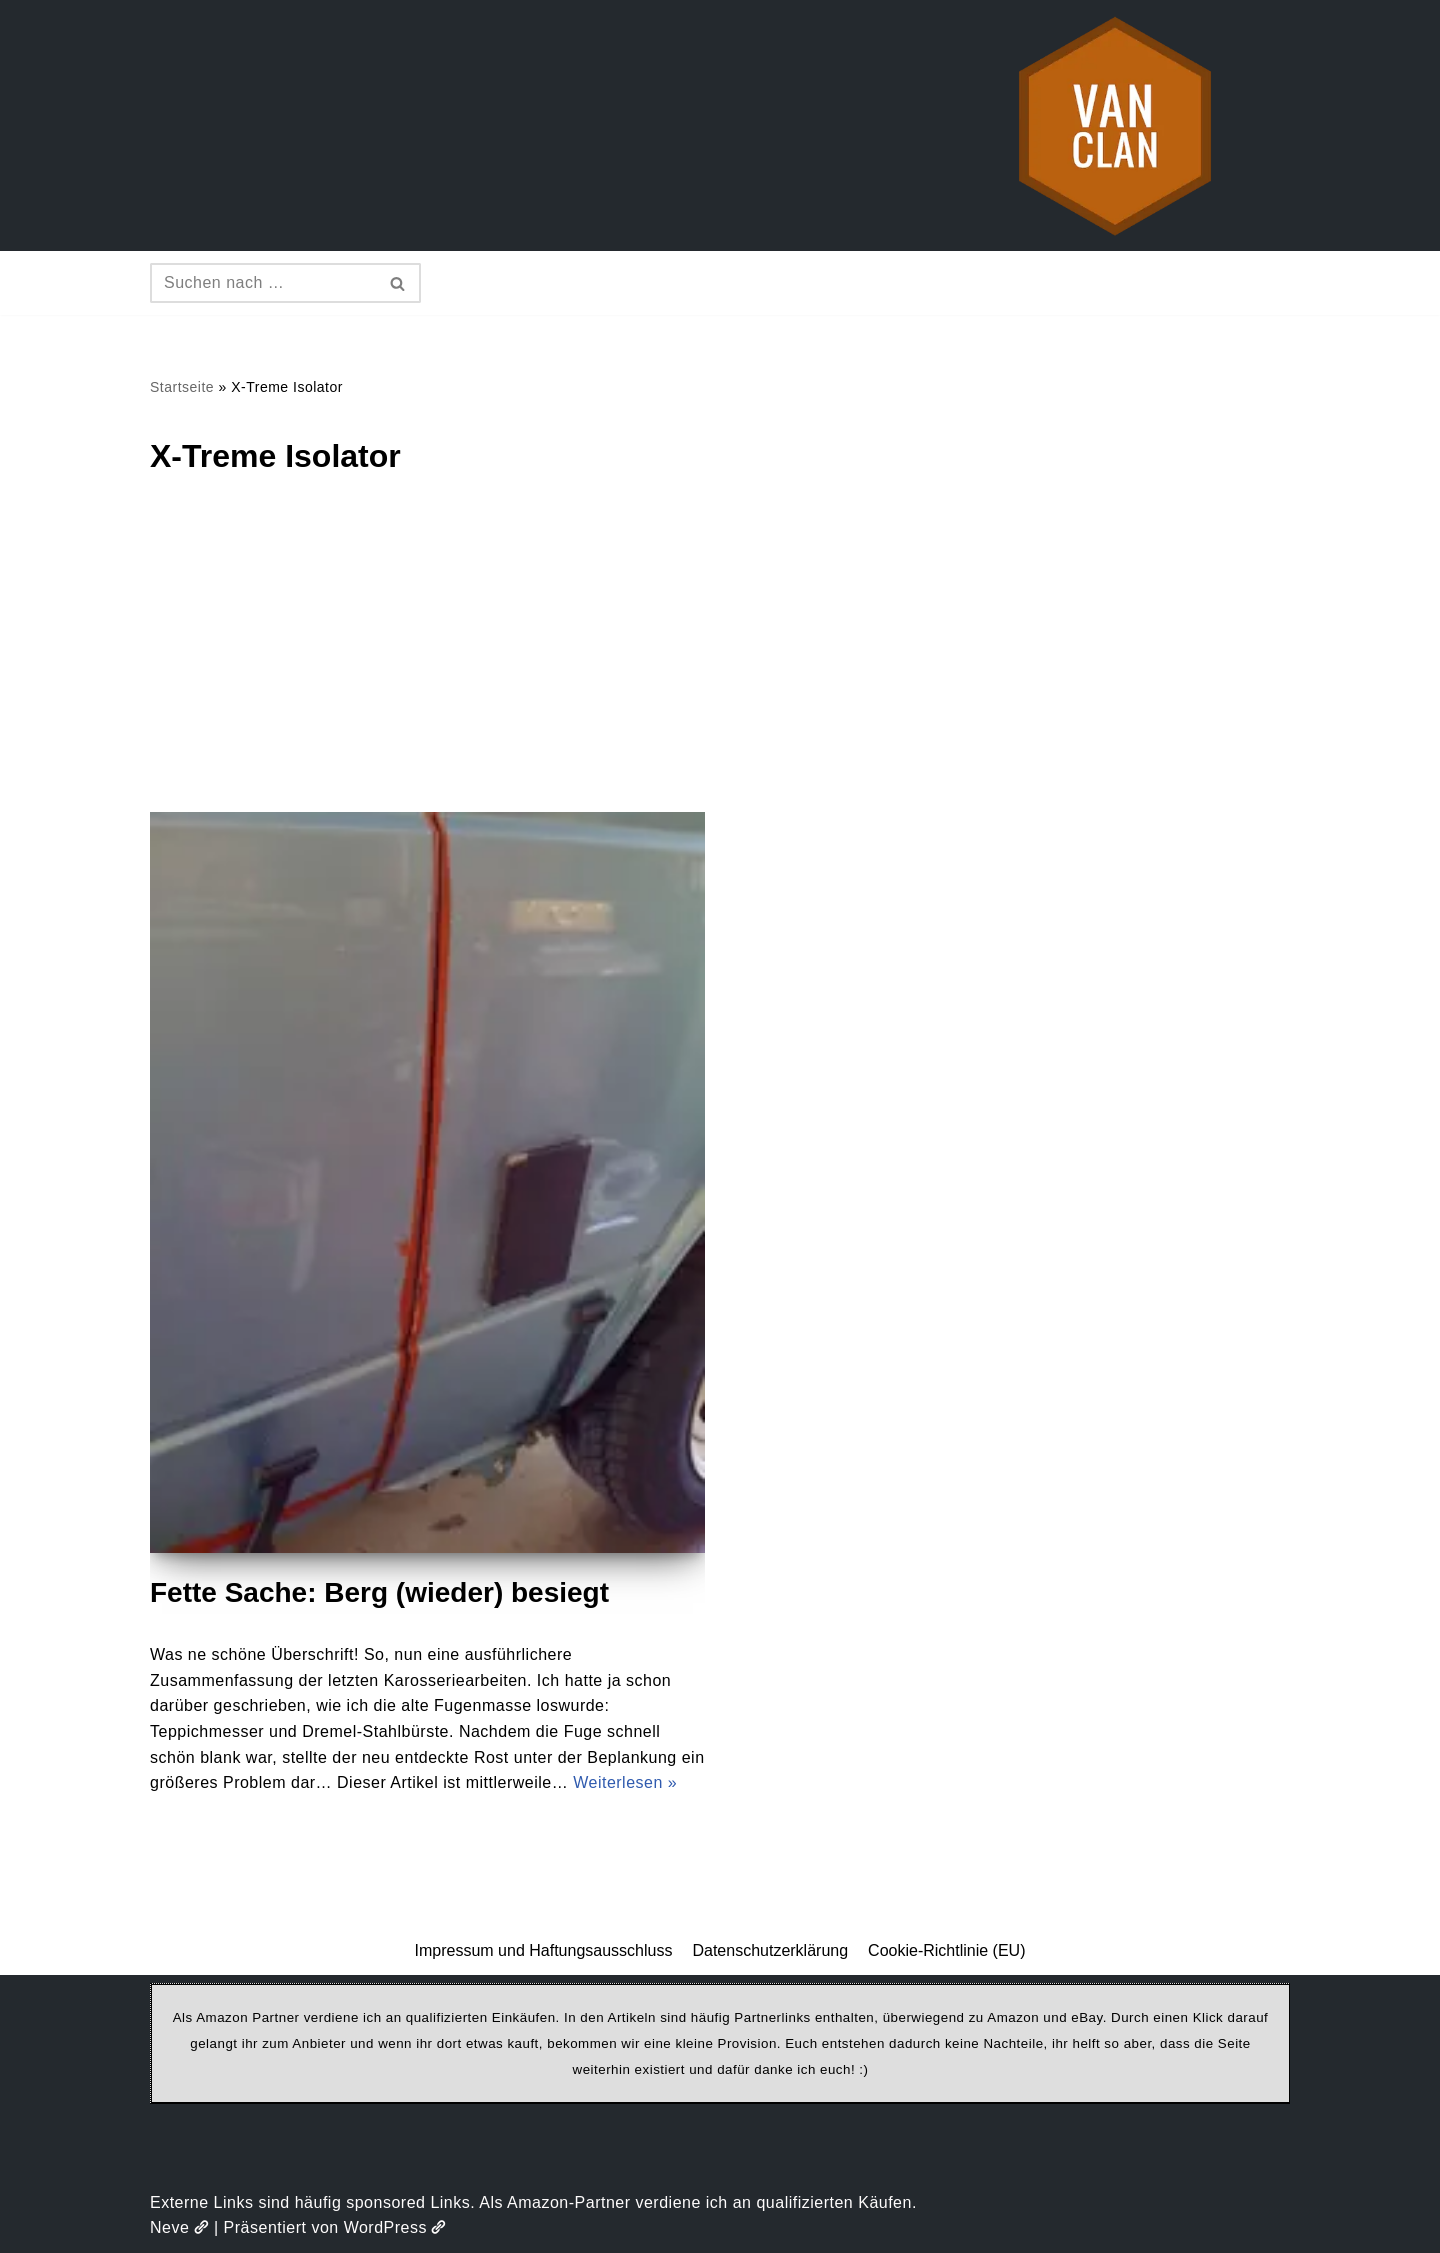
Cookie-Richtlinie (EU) (946, 1950)
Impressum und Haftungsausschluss (544, 1950)
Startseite (182, 387)
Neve (179, 2227)
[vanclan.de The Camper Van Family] (1115, 125)
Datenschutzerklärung (770, 1950)
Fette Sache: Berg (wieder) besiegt (379, 1592)
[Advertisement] (720, 662)
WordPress (395, 2227)
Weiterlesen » (625, 1782)
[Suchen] (263, 283)
